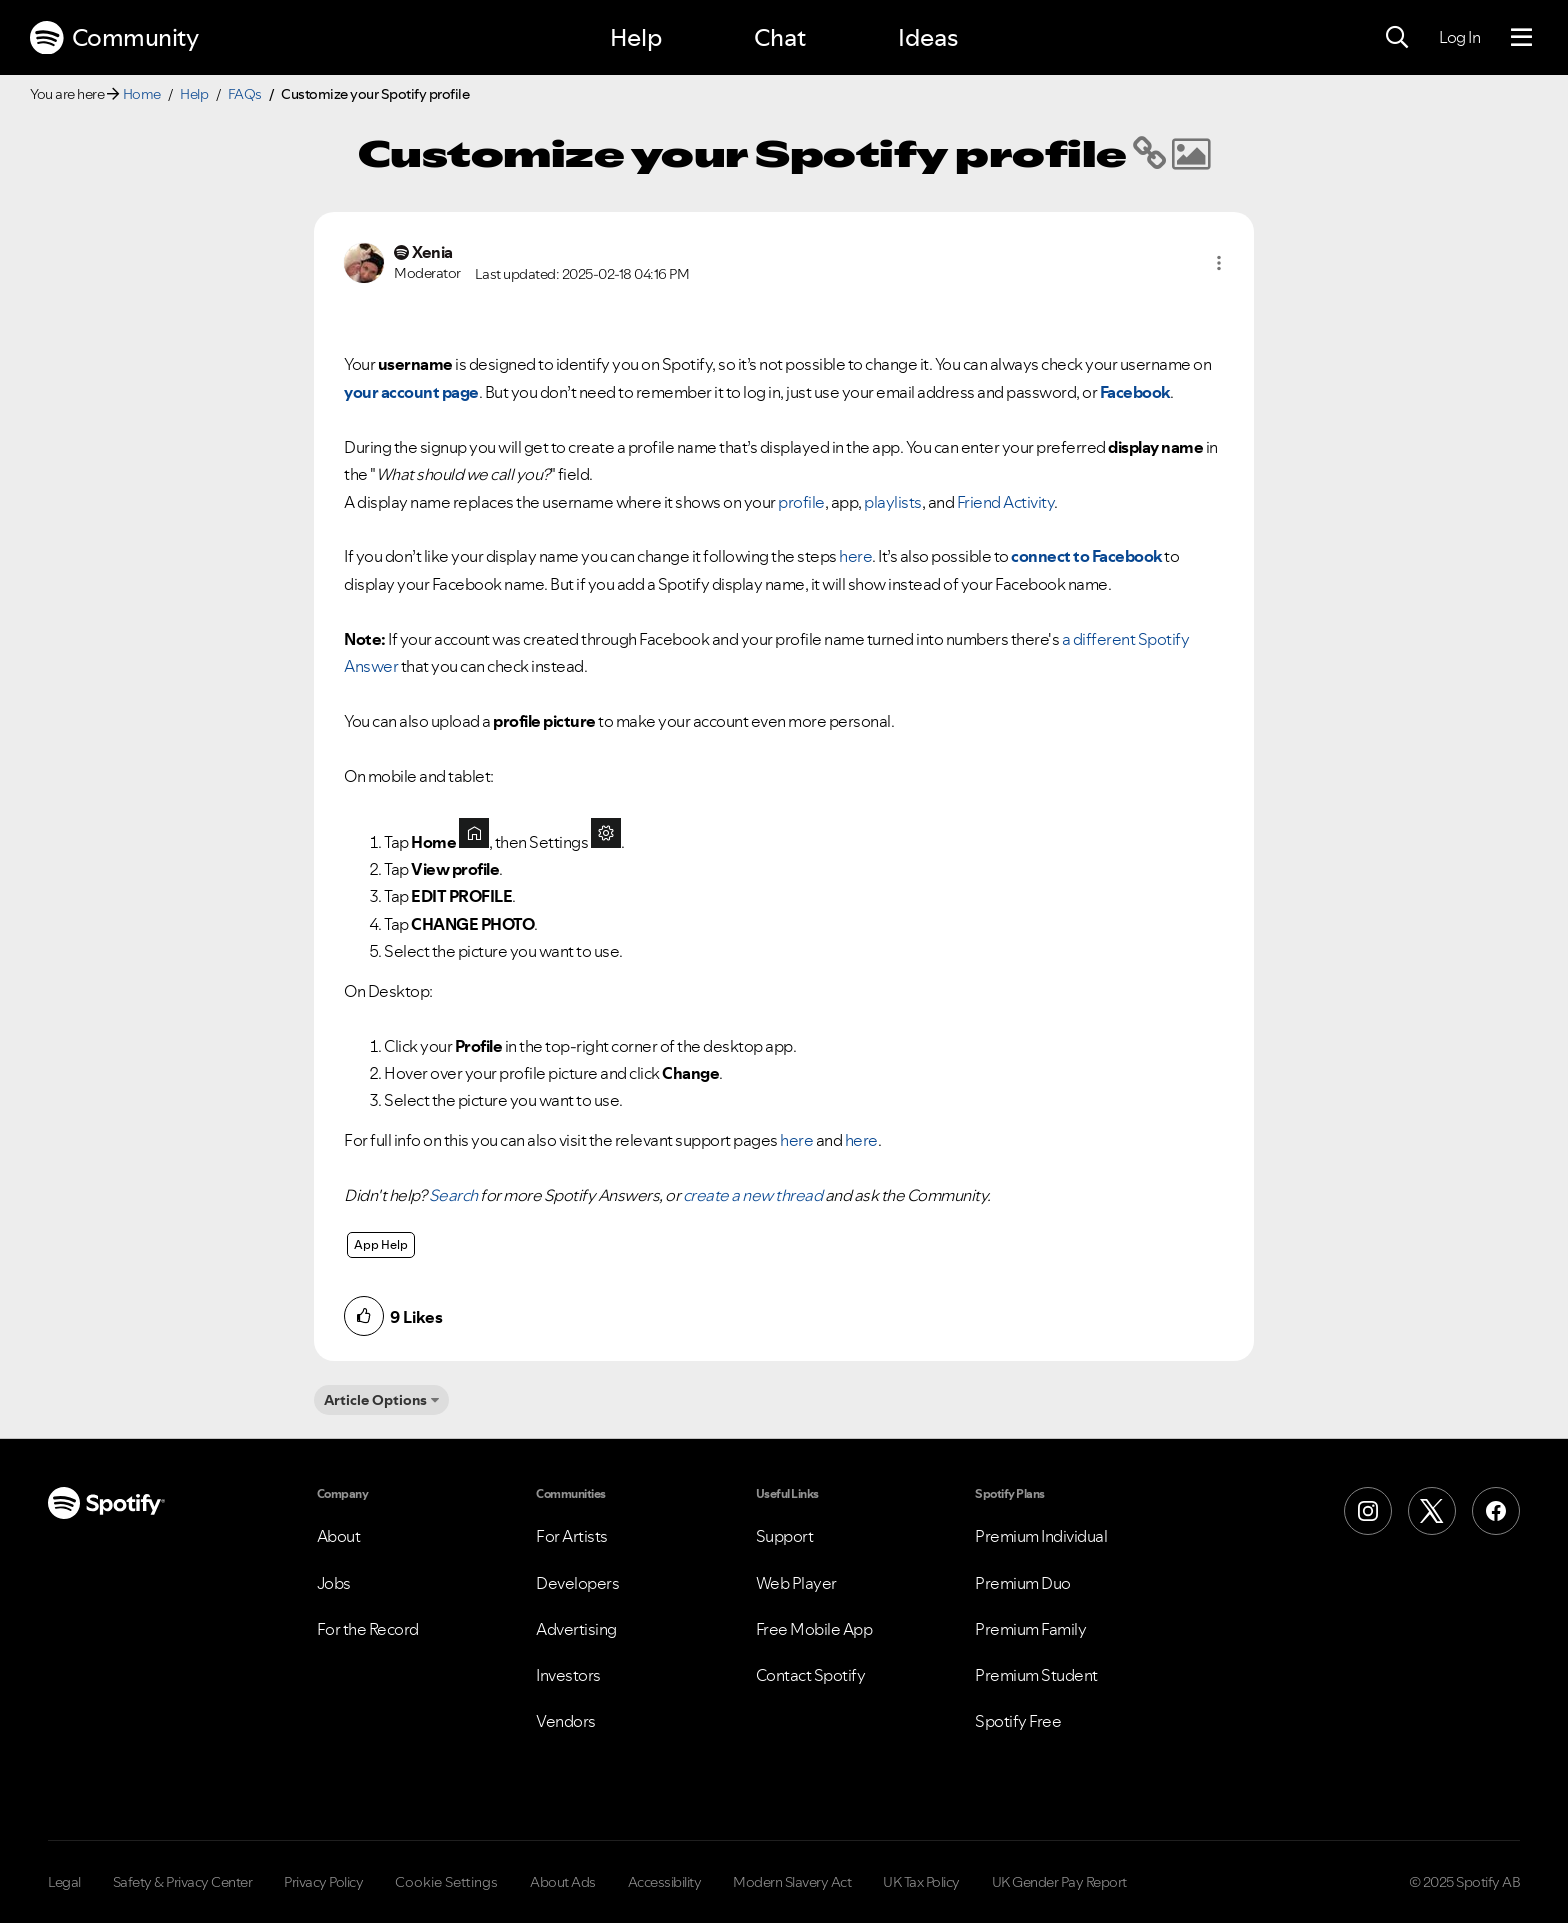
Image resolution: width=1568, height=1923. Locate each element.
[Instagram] (1368, 1511)
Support (785, 1536)
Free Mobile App (814, 1629)
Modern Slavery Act (792, 1882)
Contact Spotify (811, 1675)
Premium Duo (1023, 1583)
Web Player (796, 1583)
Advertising (576, 1629)
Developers (577, 1583)
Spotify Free (1018, 1721)
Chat (780, 37)
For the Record (368, 1629)
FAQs (245, 94)
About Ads (563, 1882)
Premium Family (1030, 1629)
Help (636, 37)
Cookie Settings (446, 1882)
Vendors (566, 1721)
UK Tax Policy (921, 1882)
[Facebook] (1496, 1511)
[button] (1219, 263)
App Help (381, 1244)
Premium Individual (1041, 1536)
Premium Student (1036, 1675)
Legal (64, 1882)
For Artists (572, 1536)
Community (114, 38)
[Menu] (1521, 38)
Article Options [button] (375, 1400)
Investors (568, 1675)
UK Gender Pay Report (1059, 1882)
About (339, 1536)
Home (142, 94)
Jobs (334, 1583)
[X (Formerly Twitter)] (1432, 1511)
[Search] (1397, 38)
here (855, 556)
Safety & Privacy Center (183, 1882)
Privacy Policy (323, 1882)
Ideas (928, 37)
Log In (1459, 37)
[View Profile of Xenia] (432, 252)
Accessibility (665, 1882)
